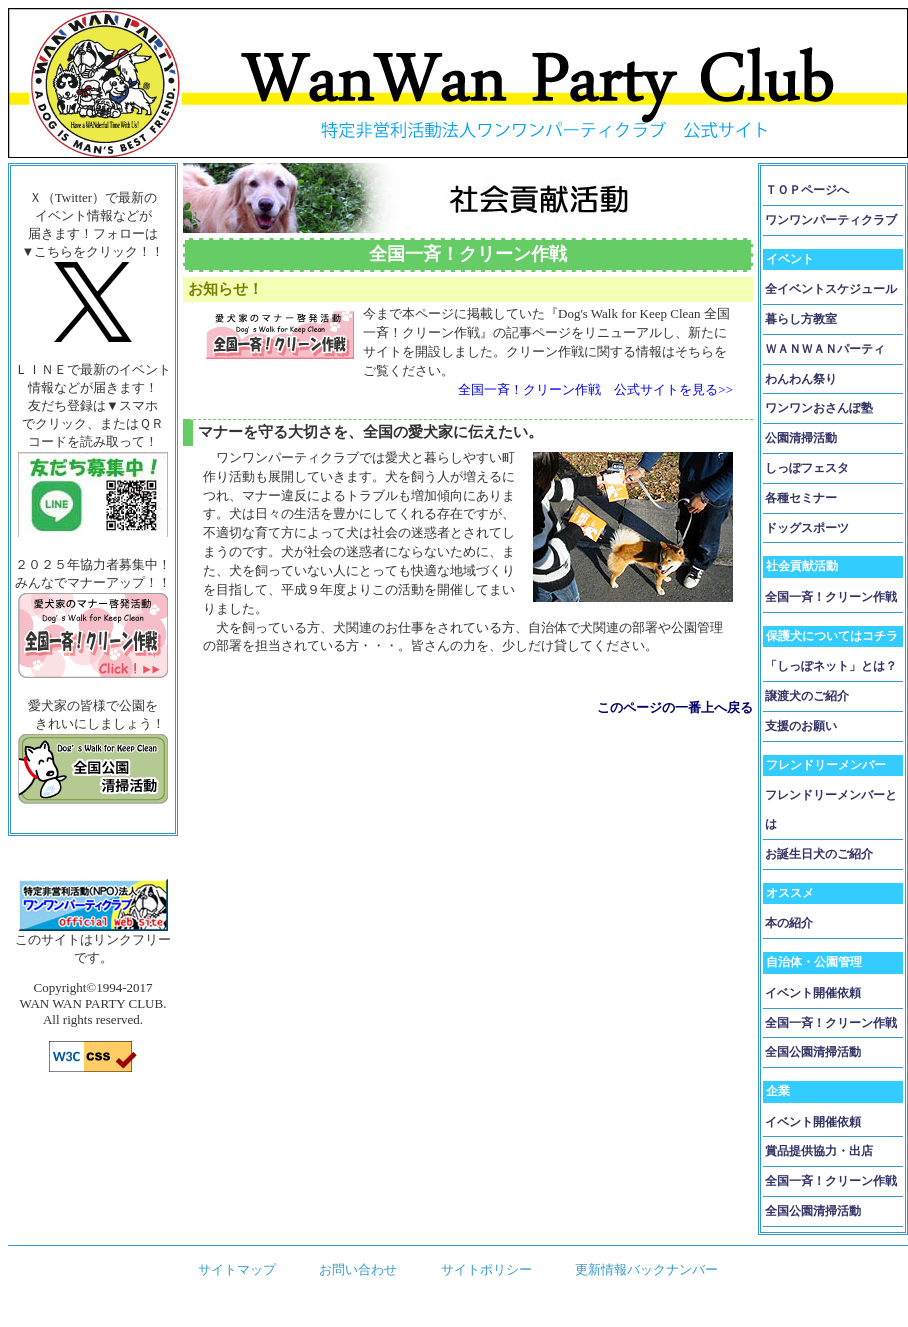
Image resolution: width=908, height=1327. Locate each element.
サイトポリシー (486, 1269)
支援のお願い (801, 726)
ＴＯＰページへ (807, 190)
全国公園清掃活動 (813, 1052)
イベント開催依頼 (813, 993)
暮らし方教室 (801, 319)
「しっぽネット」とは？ (831, 666)
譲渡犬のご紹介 (807, 696)
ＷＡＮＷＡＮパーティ (825, 349)
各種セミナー (801, 498)
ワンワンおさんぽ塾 (819, 408)
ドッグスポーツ (807, 528)
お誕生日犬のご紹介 (819, 854)
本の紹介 (789, 923)
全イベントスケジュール (831, 289)
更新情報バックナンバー (646, 1269)
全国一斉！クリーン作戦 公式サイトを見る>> (595, 389)
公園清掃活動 (801, 438)
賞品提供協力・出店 (819, 1151)
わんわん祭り (801, 379)
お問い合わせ (358, 1269)
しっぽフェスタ (807, 468)
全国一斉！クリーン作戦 (831, 597)
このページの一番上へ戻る (675, 707)
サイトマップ (237, 1269)
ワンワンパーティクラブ (831, 220)
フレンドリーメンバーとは (831, 809)
